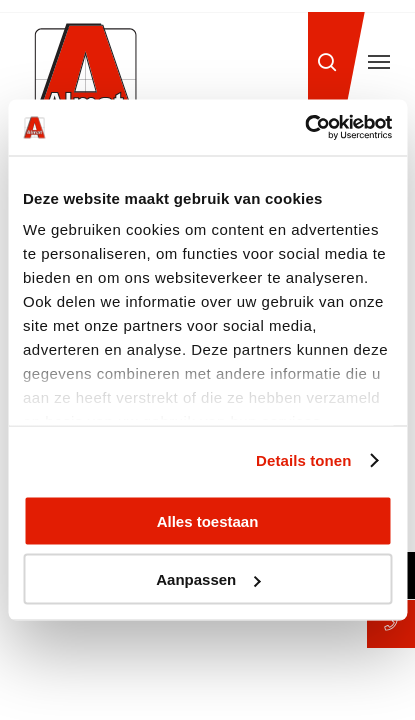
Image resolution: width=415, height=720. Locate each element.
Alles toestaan (208, 520)
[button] (379, 62)
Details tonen (303, 460)
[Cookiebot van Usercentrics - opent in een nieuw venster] (304, 128)
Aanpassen (208, 579)
